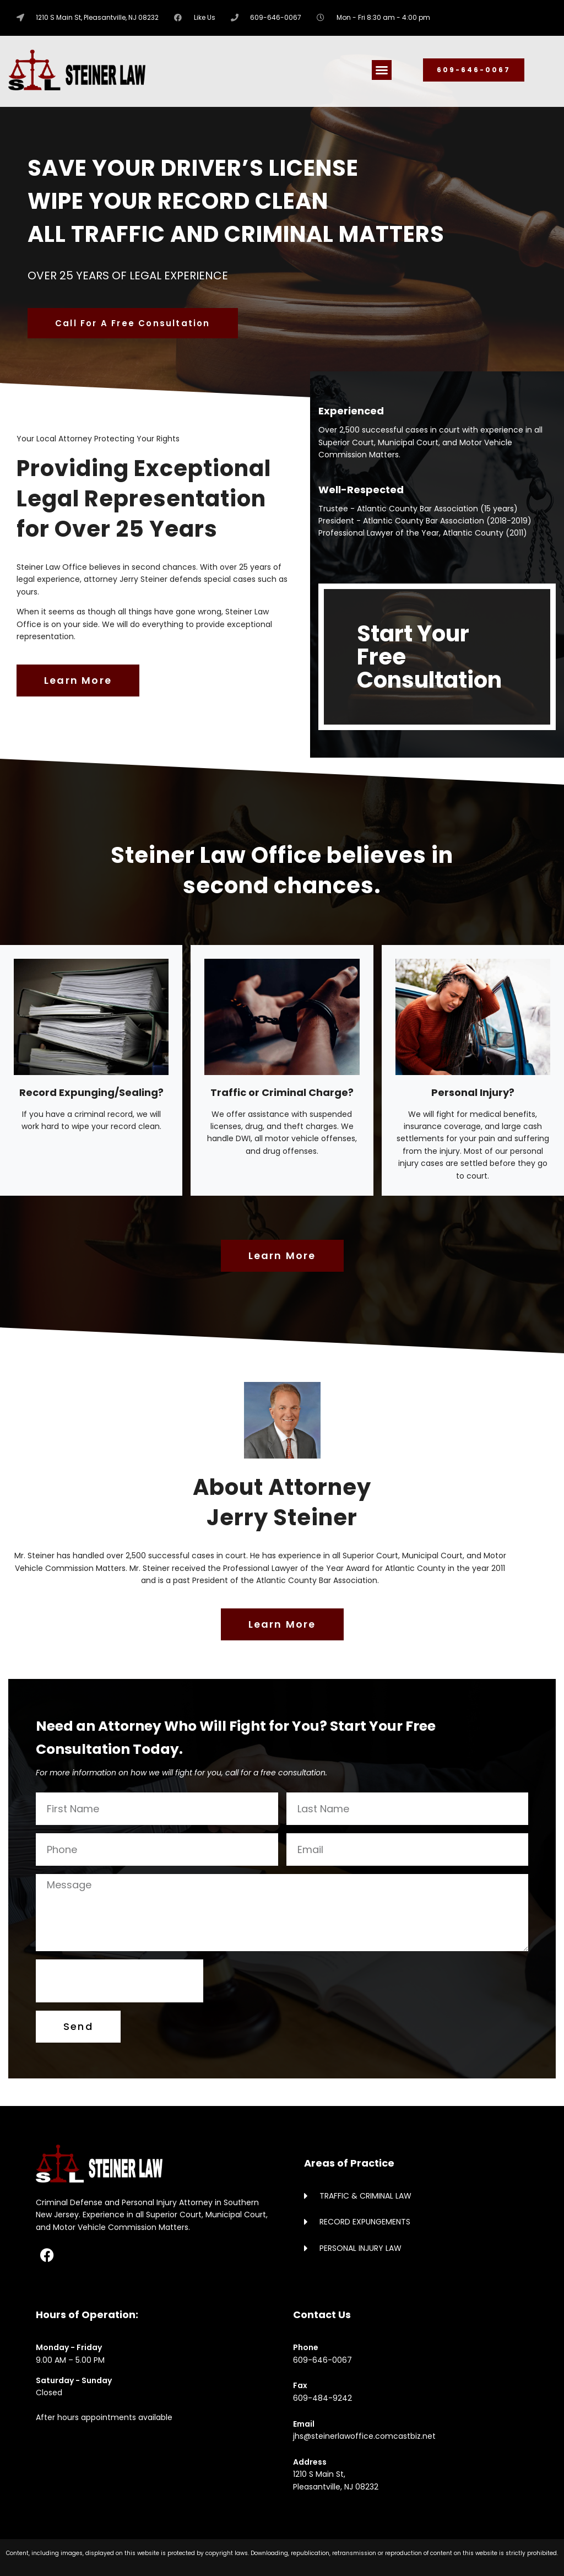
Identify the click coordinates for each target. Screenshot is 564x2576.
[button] (382, 70)
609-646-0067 (322, 2360)
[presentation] (119, 1980)
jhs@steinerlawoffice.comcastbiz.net (364, 2436)
